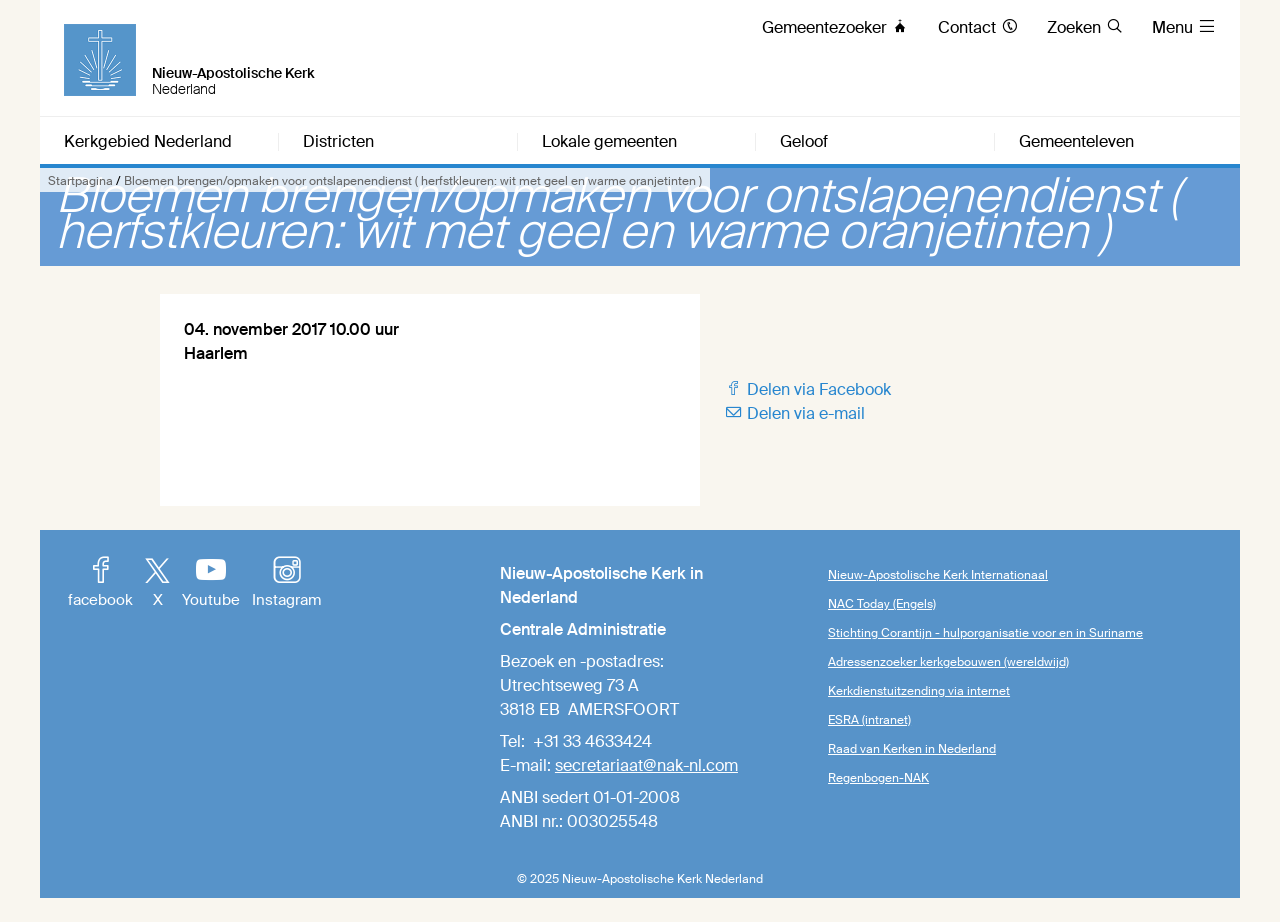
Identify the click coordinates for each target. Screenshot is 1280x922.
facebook (100, 584)
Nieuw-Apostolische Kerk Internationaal (938, 575)
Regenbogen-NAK (878, 778)
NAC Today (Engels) (882, 604)
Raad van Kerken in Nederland (912, 749)
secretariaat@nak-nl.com (646, 765)
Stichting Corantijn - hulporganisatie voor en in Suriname (985, 633)
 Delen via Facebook (807, 389)
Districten (338, 142)
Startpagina (80, 181)
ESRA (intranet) (869, 720)
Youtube (211, 584)
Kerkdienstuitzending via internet (919, 691)
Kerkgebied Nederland (148, 142)
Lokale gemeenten (609, 142)
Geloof (804, 142)
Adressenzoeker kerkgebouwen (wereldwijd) (948, 662)
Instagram (286, 584)
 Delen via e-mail (794, 413)
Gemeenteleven (1076, 142)
